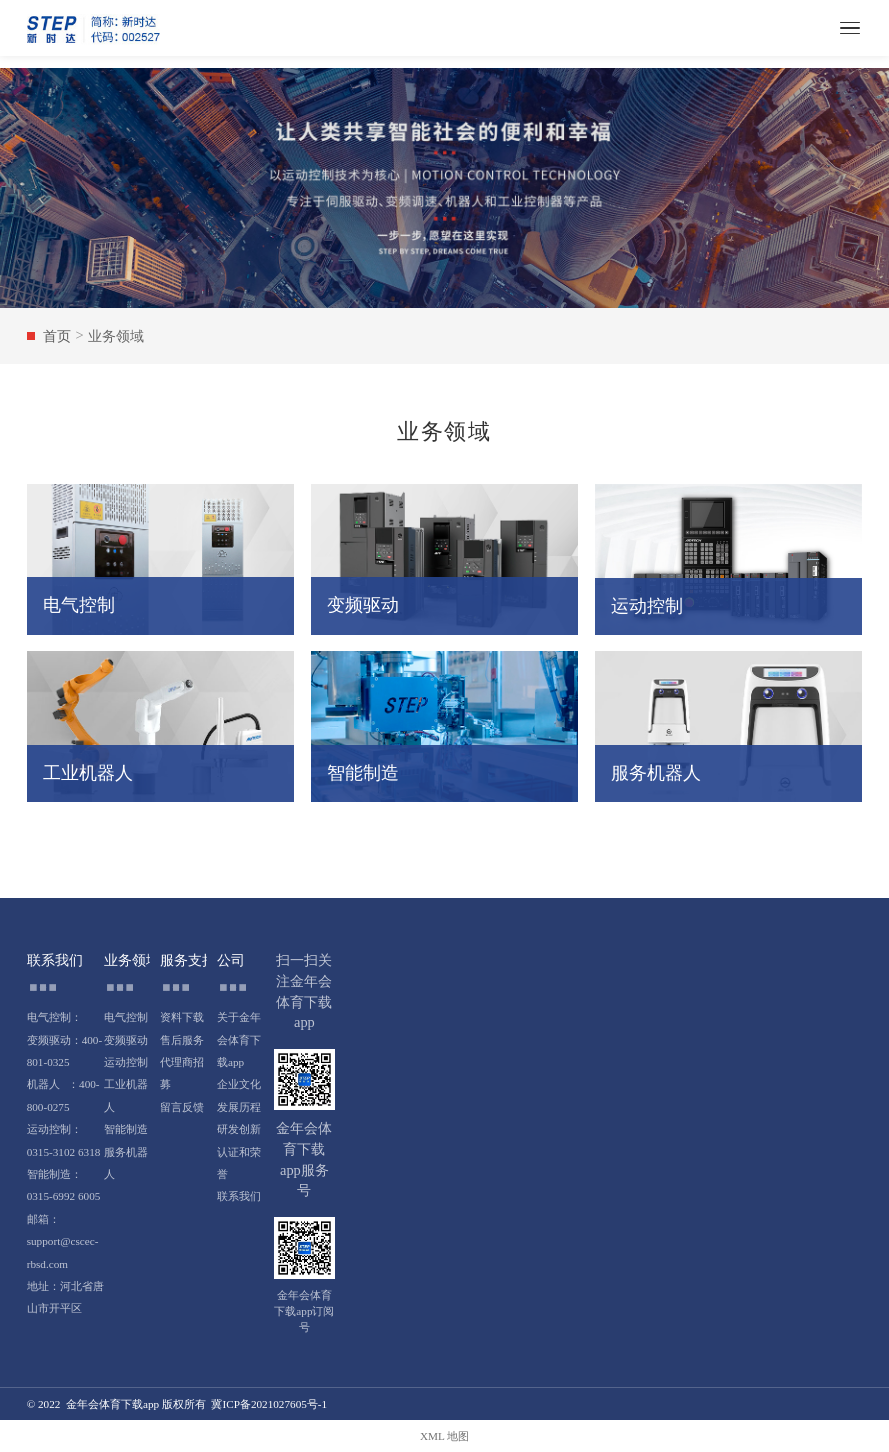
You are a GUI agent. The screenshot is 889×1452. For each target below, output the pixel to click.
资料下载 (182, 1017)
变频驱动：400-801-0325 (65, 1051)
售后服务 (182, 1040)
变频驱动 (126, 1040)
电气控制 (126, 1017)
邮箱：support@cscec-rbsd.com (63, 1241)
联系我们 (239, 1196)
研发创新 (239, 1129)
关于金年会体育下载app (239, 1039)
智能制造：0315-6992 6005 (64, 1185)
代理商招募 (182, 1073)
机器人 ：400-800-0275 (63, 1095)
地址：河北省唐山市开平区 (65, 1297)
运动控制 (126, 1062)
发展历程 (239, 1107)
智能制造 (126, 1129)
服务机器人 (126, 1163)
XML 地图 (444, 1436)
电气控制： (54, 1017)
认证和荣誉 (239, 1163)
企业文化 (239, 1084)
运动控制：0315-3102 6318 (64, 1140)
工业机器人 (126, 1095)
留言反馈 (182, 1107)
